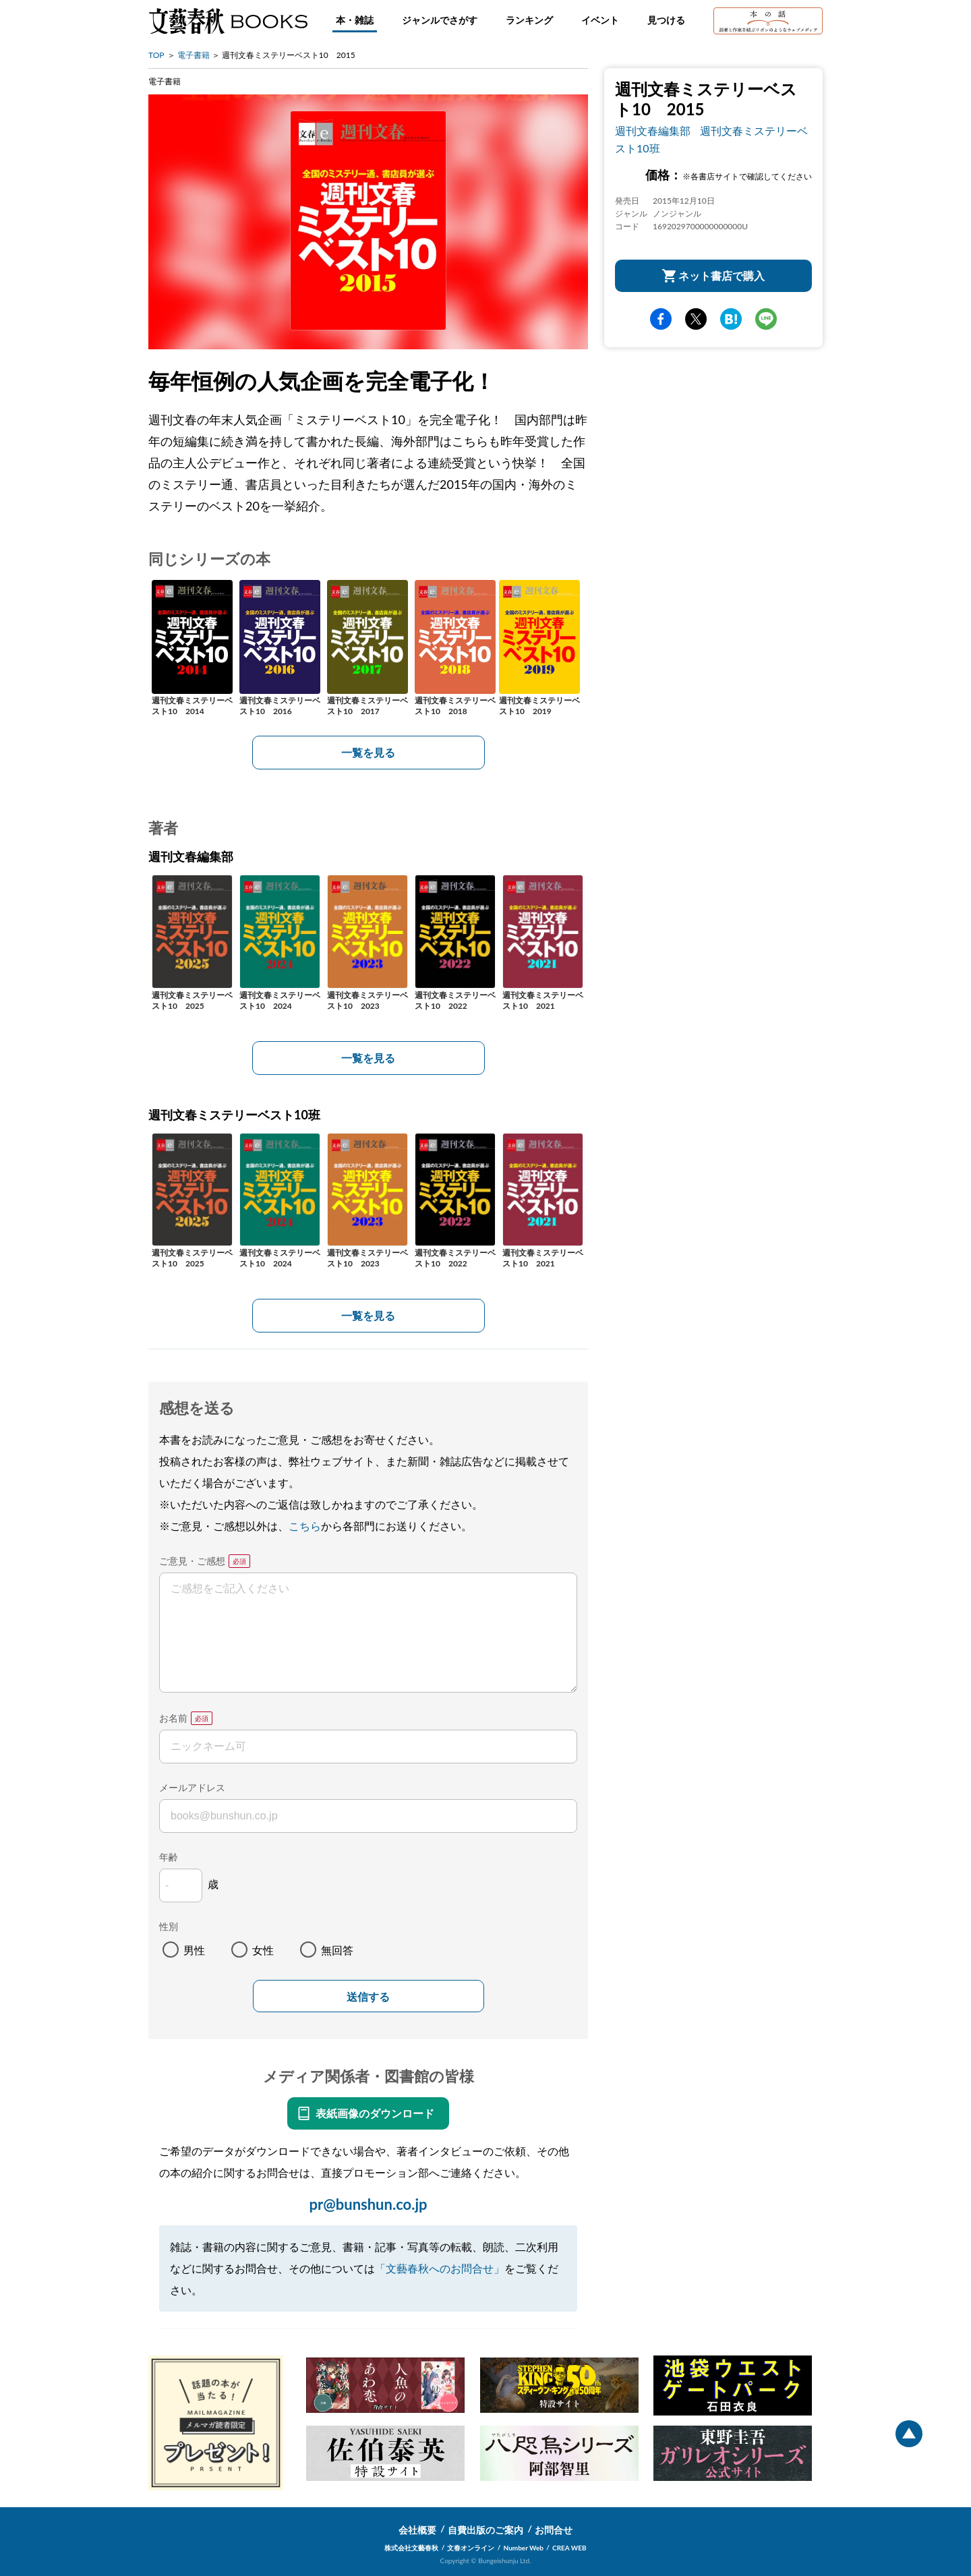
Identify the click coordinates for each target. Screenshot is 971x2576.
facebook (661, 319)
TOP (156, 55)
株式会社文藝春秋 (411, 2548)
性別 (168, 1926)
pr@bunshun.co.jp (368, 2204)
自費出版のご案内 (485, 2530)
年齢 (168, 1857)
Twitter (696, 319)
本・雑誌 (355, 20)
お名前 (173, 1718)
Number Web (523, 2548)
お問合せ (553, 2530)
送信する (368, 1997)
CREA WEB (569, 2548)
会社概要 (417, 2530)
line (766, 319)
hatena (731, 319)
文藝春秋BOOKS (227, 21)
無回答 (337, 1949)
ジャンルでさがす (439, 20)
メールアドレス (192, 1787)
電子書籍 (193, 55)
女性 (263, 1949)
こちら (305, 1525)
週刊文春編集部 (652, 130)
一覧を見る (368, 752)
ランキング (529, 20)
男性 (194, 1949)
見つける (666, 20)
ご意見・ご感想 (192, 1561)
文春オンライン (470, 2548)
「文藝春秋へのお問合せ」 (439, 2268)
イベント (600, 20)
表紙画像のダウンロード (375, 2113)
